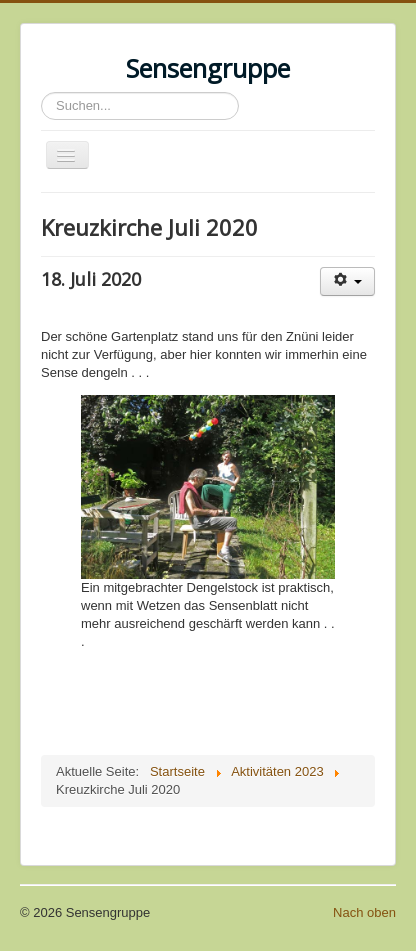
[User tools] (347, 281)
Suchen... (41, 92)
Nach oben (364, 912)
